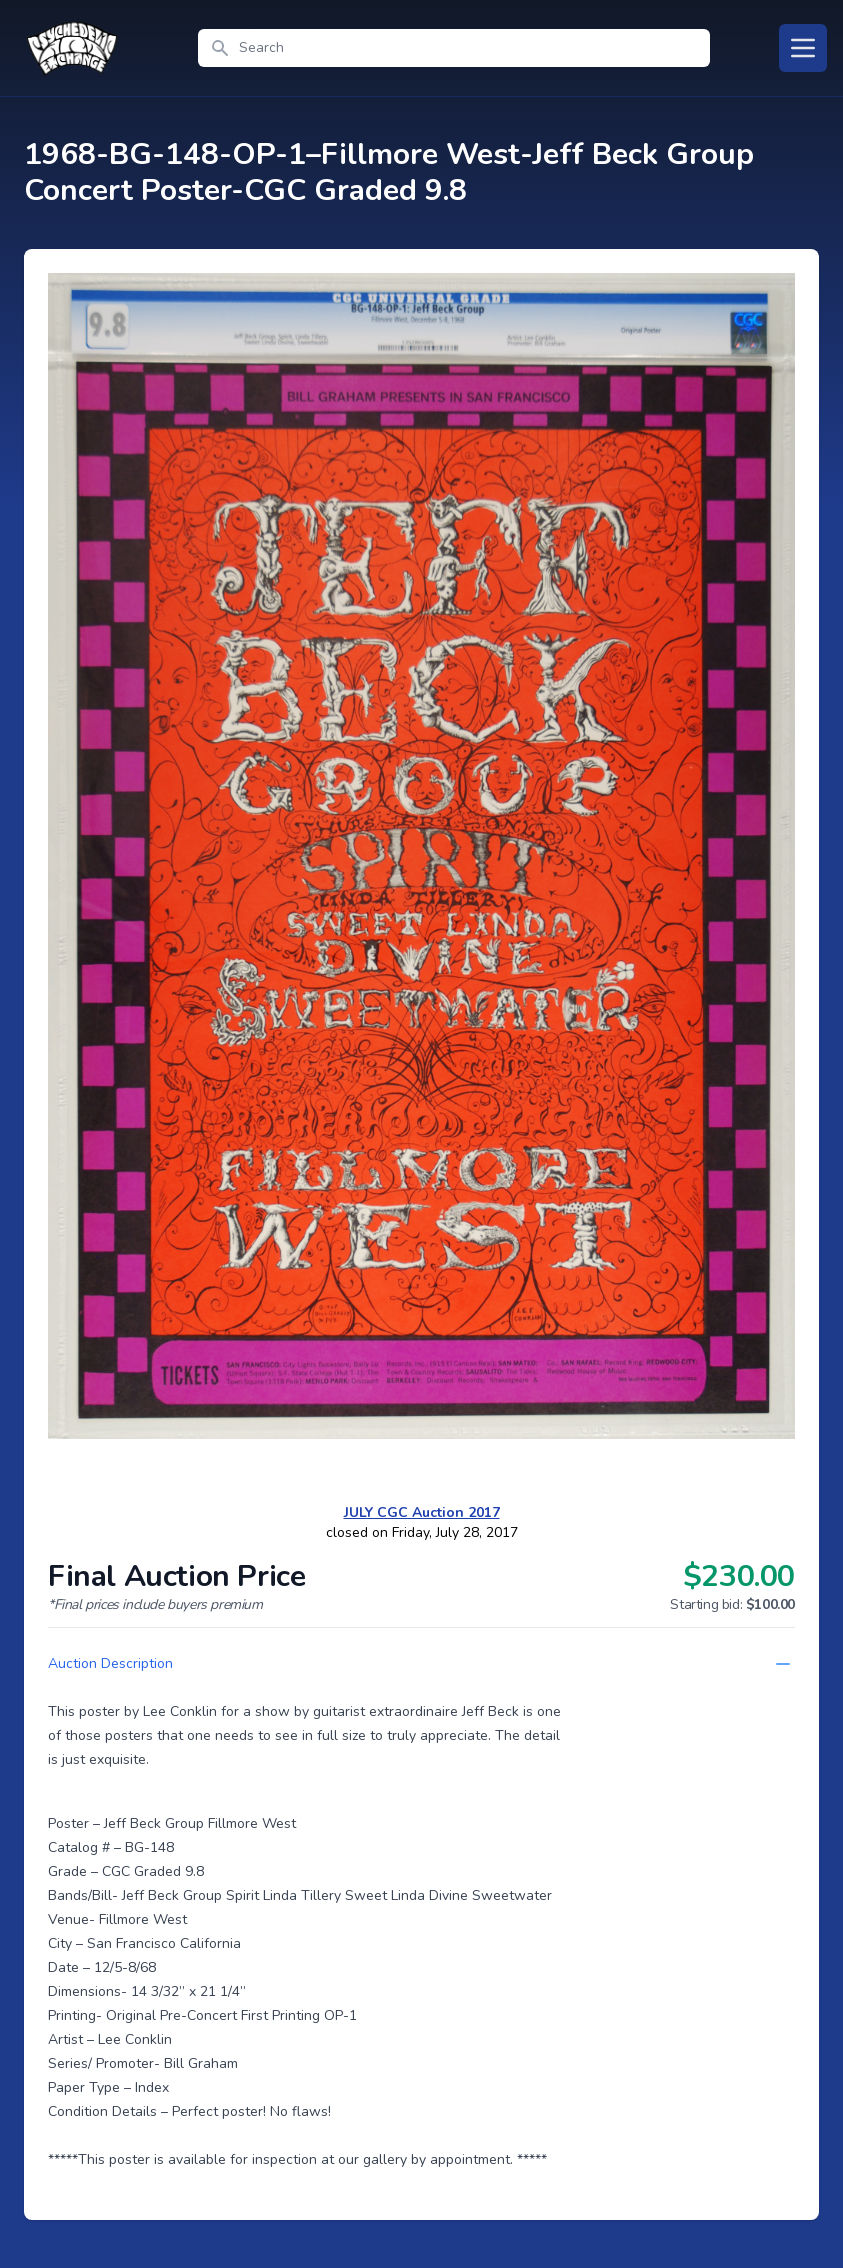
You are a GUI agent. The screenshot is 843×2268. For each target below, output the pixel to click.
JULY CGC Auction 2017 (422, 1512)
